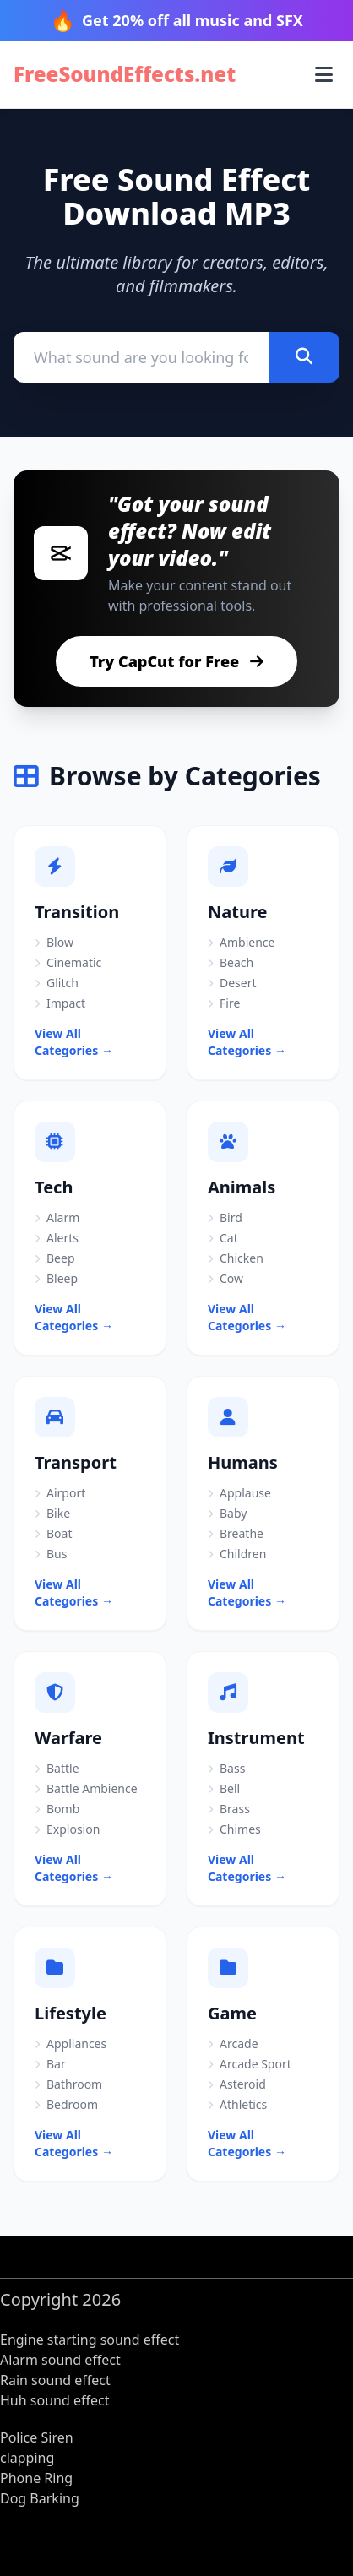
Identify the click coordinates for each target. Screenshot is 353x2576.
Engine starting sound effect (89, 2339)
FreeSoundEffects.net (125, 74)
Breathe (235, 1533)
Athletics (237, 2104)
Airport (60, 1493)
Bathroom (68, 2084)
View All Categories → (74, 1041)
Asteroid (237, 2084)
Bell (224, 1788)
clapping (27, 2457)
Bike (52, 1513)
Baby (227, 1513)
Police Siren (36, 2437)
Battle (57, 1768)
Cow (225, 1278)
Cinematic (68, 962)
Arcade (233, 2043)
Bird (225, 1217)
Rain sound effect (55, 2380)
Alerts (57, 1238)
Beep (55, 1258)
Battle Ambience (86, 1788)
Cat (223, 1238)
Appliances (70, 2043)
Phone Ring (36, 2478)
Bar (50, 2064)
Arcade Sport (249, 2064)
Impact (60, 1003)
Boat (53, 1533)
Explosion (67, 1829)
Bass (226, 1768)
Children (237, 1554)
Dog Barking (39, 2498)
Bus (51, 1554)
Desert (232, 983)
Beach (230, 962)
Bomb (57, 1809)
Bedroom (66, 2104)
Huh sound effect (54, 2400)
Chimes (234, 1829)
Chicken (235, 1258)
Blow (54, 942)
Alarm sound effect (60, 2359)
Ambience (241, 942)
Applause (239, 1493)
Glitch (57, 983)
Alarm (57, 1217)
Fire (224, 1003)
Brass (229, 1809)
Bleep (56, 1278)
